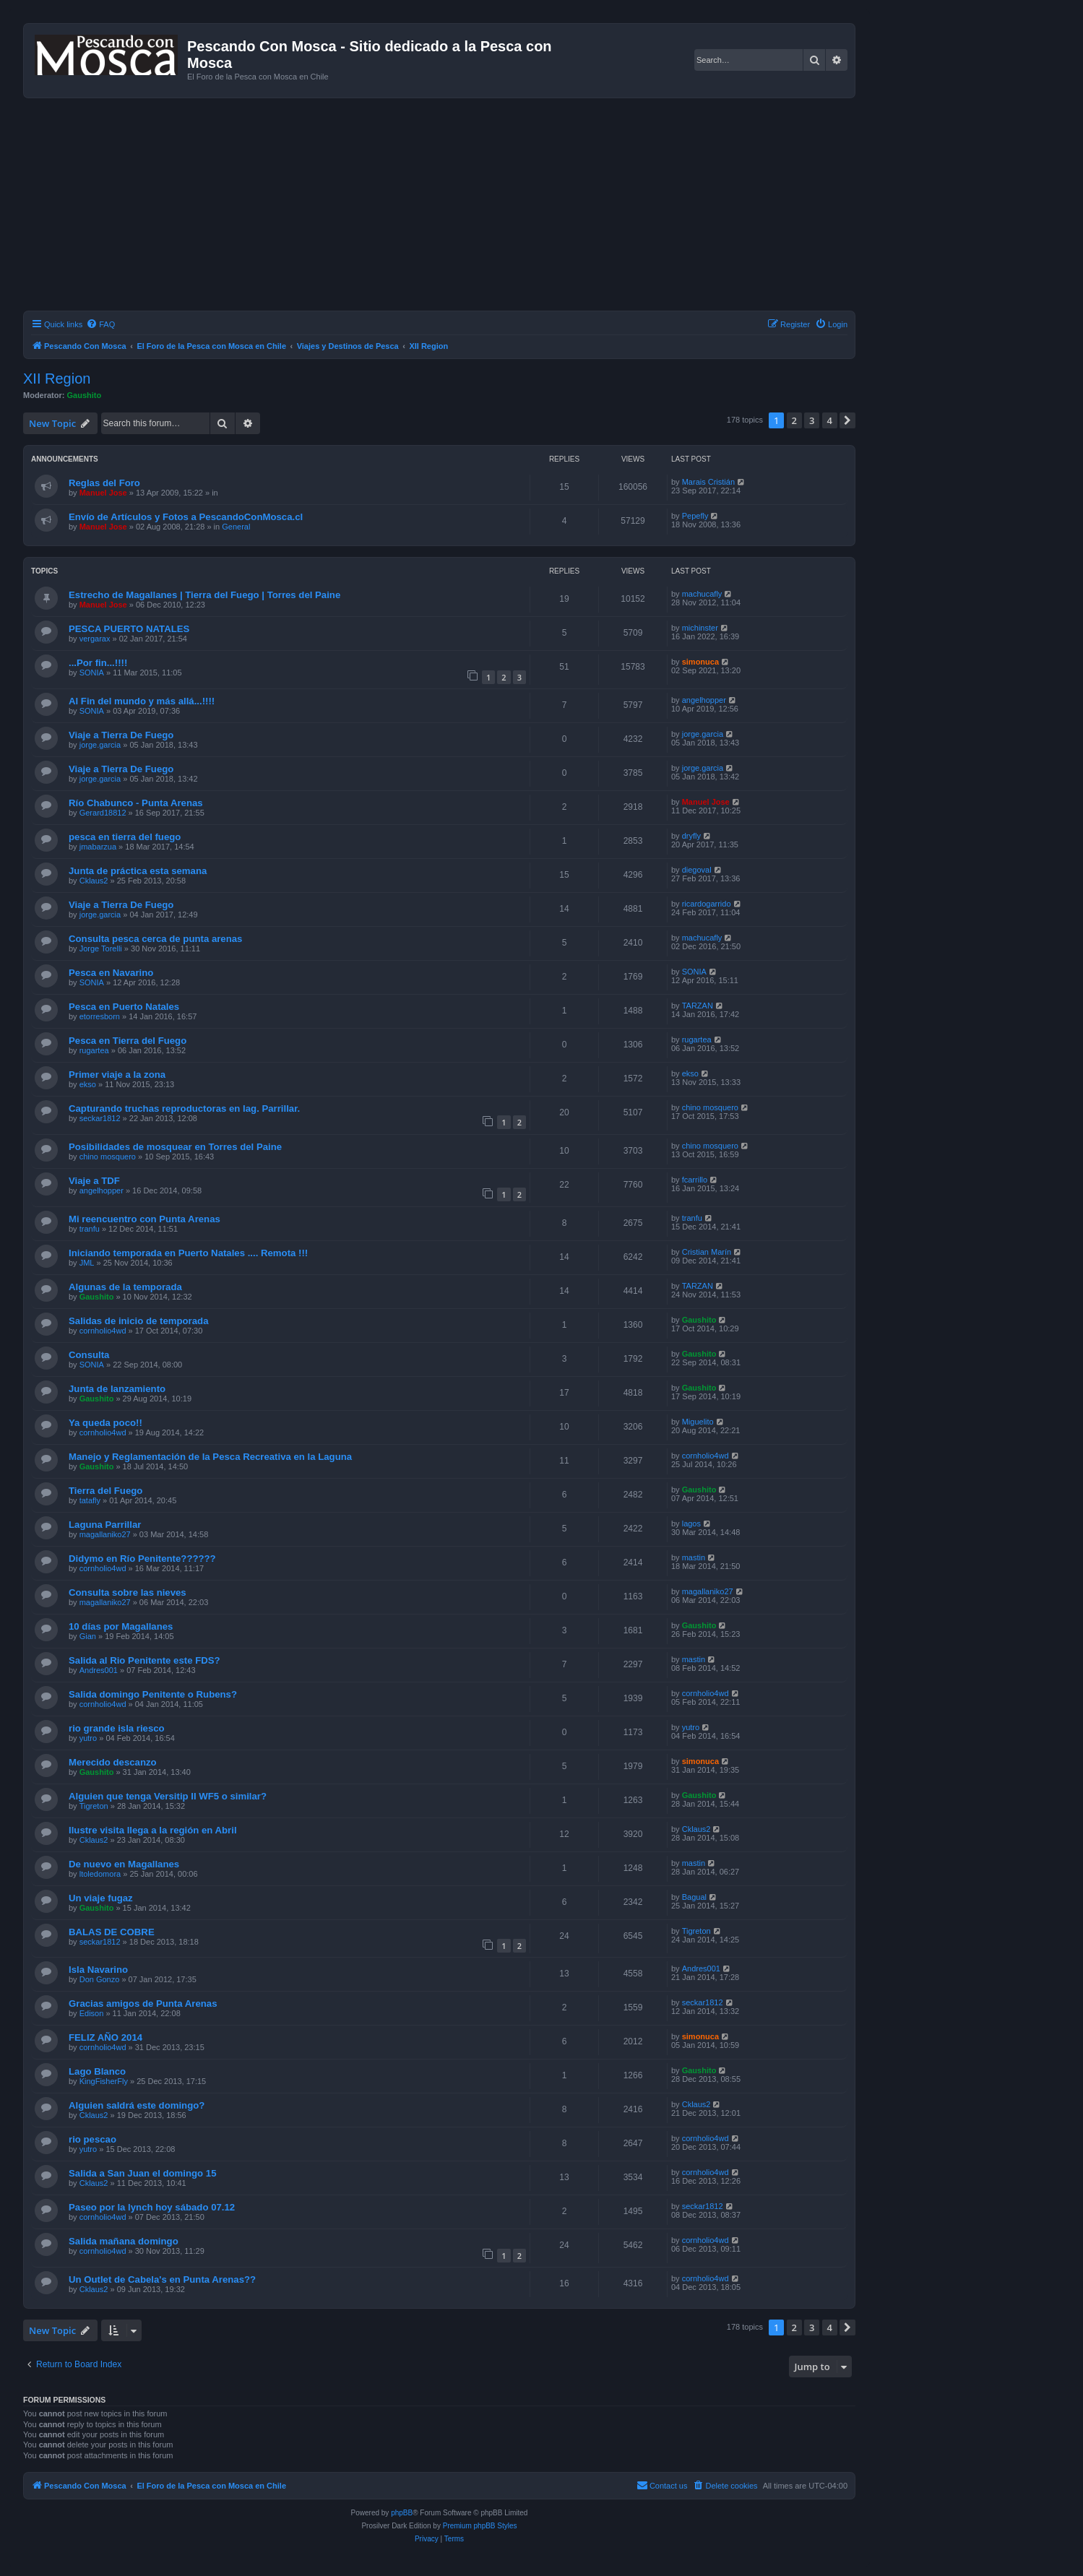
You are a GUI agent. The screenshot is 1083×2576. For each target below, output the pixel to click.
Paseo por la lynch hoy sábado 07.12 (152, 2207)
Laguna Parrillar (105, 1524)
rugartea (94, 1050)
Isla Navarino (98, 1969)
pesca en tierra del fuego (125, 836)
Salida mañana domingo (123, 2241)
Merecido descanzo (113, 1762)
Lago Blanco (97, 2071)
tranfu (89, 1228)
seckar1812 (100, 1118)
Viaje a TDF (94, 1180)
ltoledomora (100, 1874)
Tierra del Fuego (105, 1490)
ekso (87, 1084)
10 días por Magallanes (121, 1626)
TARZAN (697, 1005)
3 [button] (811, 420)
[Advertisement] (456, 206)
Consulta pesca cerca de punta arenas (155, 938)
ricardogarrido (706, 903)
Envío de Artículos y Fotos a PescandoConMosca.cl (186, 516)
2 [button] (794, 420)
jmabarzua (97, 846)
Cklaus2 (93, 880)
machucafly (702, 593)
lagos (691, 1523)
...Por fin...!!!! (98, 662)
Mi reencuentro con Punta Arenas (144, 1219)
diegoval (697, 869)
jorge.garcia (100, 744)
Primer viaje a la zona (117, 1074)
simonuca (700, 661)
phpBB (402, 2513)
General (236, 526)
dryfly (691, 835)
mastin (693, 1557)
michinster (700, 627)
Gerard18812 (102, 812)
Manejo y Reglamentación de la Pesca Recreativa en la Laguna (210, 1456)
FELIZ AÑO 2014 (105, 2037)
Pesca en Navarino (111, 972)
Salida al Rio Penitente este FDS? (144, 1660)
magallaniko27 (105, 1534)
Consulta (89, 1354)
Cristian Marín (706, 1252)
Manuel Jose (103, 492)
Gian (87, 1636)
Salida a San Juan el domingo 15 (142, 2173)
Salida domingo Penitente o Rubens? (153, 1694)
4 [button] (829, 420)
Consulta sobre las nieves (127, 1592)
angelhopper (704, 700)
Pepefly (695, 515)
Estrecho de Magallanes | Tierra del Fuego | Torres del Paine (204, 594)
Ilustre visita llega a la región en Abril (153, 1830)
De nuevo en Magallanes (124, 1864)
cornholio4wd (102, 1330)
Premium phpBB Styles (480, 2526)
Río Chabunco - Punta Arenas (136, 803)
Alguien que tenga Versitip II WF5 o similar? (168, 1796)
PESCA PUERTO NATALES (129, 628)
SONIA (91, 672)
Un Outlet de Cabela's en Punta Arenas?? (162, 2279)
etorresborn (99, 1016)
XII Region (56, 378)
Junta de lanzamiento (117, 1388)
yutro (88, 1738)
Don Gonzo (99, 1979)
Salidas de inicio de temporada (138, 1320)
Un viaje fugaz (101, 1898)
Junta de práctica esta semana (138, 870)
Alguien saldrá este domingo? (136, 2105)
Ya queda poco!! (105, 1422)
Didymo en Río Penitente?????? (142, 1558)
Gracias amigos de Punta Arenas (143, 2003)
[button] (847, 420)
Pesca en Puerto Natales (124, 1006)
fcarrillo (694, 1179)
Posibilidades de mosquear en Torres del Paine (175, 1146)
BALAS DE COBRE (112, 1932)
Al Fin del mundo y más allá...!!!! (142, 701)
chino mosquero (710, 1107)
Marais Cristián (708, 481)
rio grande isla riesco (117, 1728)
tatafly (89, 1500)
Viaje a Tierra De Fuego (121, 735)
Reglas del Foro (104, 482)
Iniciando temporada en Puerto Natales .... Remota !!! (188, 1253)
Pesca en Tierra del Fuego (127, 1040)
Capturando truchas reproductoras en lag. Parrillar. (184, 1108)
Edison (91, 2013)
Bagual (694, 1897)
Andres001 (98, 1670)
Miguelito (698, 1421)
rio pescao (92, 2139)
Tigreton (93, 1806)
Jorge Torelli (100, 948)
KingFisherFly (103, 2081)
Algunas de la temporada (125, 1286)
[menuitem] (100, 324)
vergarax (95, 638)
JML (87, 1262)
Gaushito (84, 395)
